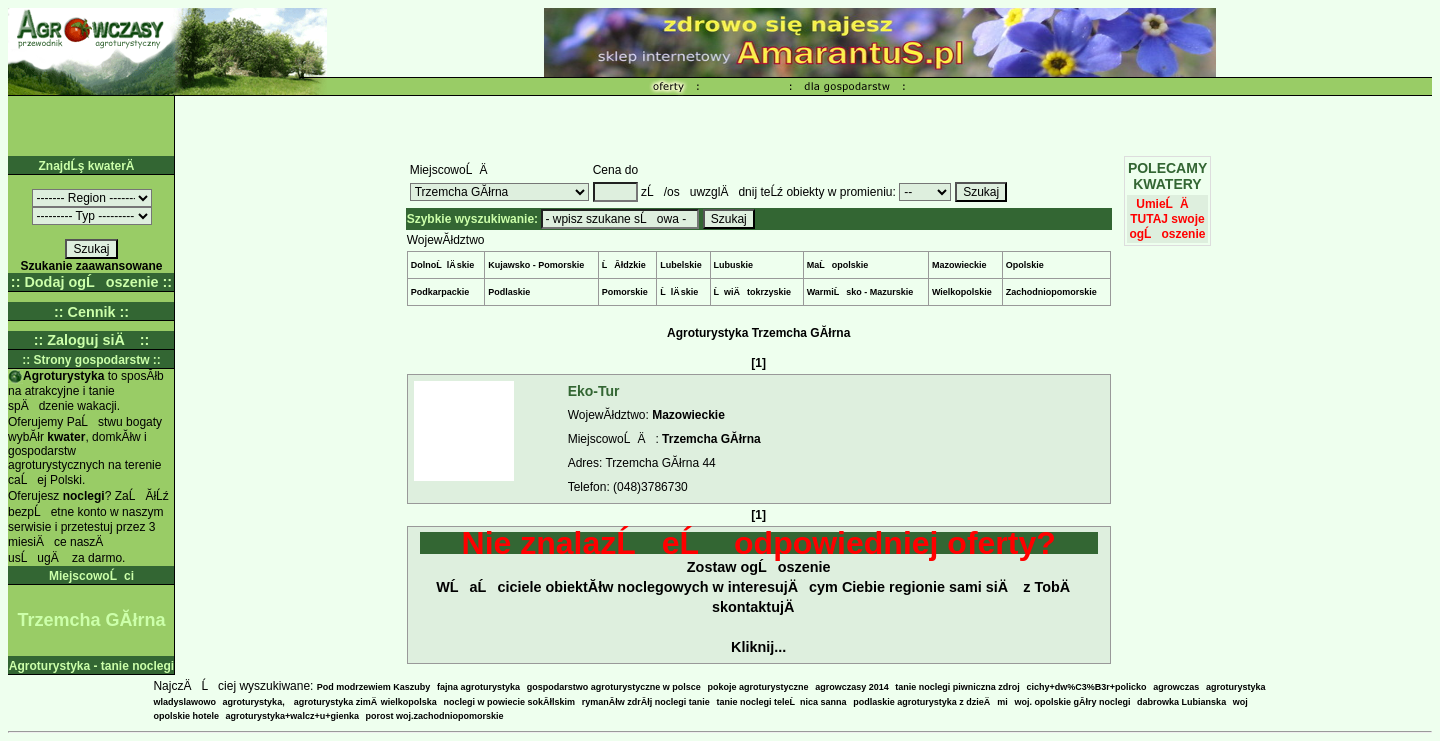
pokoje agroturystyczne (757, 687)
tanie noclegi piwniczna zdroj (957, 687)
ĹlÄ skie (679, 292)
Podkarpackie (440, 292)
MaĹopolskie (838, 265)
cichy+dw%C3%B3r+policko (1087, 687)
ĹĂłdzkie (624, 265)
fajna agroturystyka (478, 687)
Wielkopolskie (962, 292)
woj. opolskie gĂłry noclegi (1072, 702)
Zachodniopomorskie (1051, 292)
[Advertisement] (804, 126)
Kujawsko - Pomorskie (536, 265)
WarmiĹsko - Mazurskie (860, 292)
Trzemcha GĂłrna (711, 439)
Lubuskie (734, 265)
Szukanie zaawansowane (91, 266)
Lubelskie (681, 265)
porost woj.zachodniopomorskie (435, 716)
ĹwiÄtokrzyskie (753, 292)
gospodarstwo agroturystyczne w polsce (614, 687)
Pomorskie (625, 292)
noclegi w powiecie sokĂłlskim (510, 702)
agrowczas (1176, 687)
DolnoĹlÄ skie (443, 265)
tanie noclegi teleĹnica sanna (781, 702)
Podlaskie (509, 292)
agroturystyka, (255, 702)
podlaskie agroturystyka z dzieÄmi (930, 702)
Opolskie (1025, 265)
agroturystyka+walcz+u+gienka (292, 716)
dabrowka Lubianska (1181, 702)
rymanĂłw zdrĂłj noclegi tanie (646, 702)
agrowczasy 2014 (852, 687)
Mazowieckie (959, 265)
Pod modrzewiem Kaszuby (374, 687)
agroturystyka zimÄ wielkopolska (365, 702)
